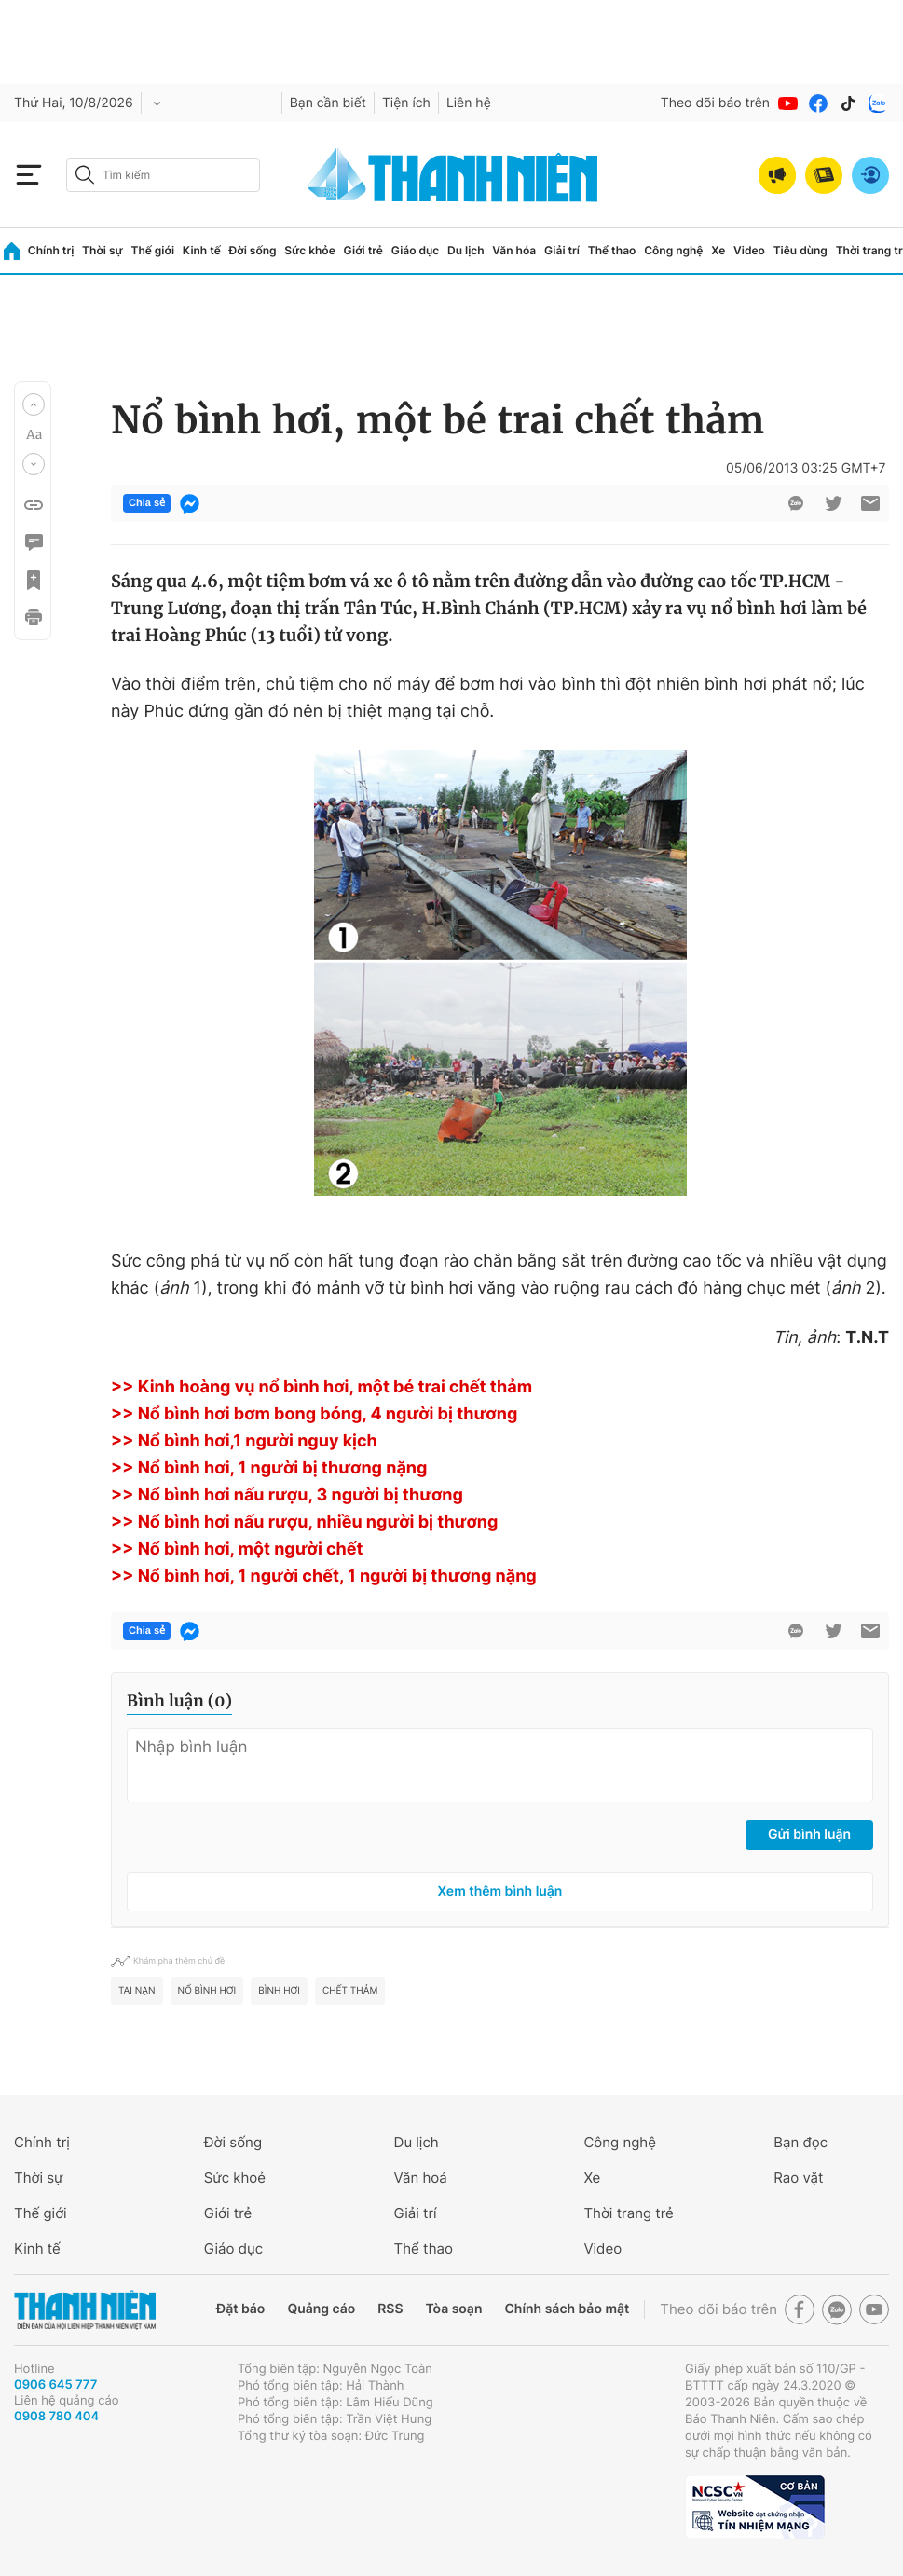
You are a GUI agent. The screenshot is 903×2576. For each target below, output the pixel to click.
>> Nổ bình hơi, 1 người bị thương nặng (269, 1468)
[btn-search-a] (85, 174)
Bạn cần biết (328, 103)
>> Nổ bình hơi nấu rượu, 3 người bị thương (287, 1495)
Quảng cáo (321, 2309)
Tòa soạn (454, 2309)
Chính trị (51, 250)
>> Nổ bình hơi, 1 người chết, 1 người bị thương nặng (324, 1576)
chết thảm (349, 1990)
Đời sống (253, 250)
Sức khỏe (309, 250)
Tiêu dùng (800, 250)
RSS (390, 2309)
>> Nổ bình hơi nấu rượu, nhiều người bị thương (304, 1522)
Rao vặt (798, 2177)
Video (749, 250)
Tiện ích (406, 103)
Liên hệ (468, 103)
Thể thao (612, 250)
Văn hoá (420, 2177)
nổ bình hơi (207, 1990)
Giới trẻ (363, 250)
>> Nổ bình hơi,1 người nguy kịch (244, 1441)
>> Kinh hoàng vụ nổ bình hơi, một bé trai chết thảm (321, 1387)
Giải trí (562, 250)
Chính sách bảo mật (566, 2309)
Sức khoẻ (235, 2177)
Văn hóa (514, 250)
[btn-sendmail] (870, 503)
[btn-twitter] (833, 503)
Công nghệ (673, 250)
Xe (718, 250)
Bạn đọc (800, 2142)
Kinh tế (202, 250)
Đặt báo (240, 2309)
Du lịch (466, 250)
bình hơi (279, 1990)
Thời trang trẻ (628, 2213)
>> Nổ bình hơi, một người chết (237, 1549)
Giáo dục (415, 250)
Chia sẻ (147, 503)
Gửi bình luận (809, 1835)
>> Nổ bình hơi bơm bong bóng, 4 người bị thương (314, 1414)
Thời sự (102, 250)
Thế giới (152, 250)
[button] (33, 404)
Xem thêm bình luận (500, 1891)
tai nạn (137, 1990)
